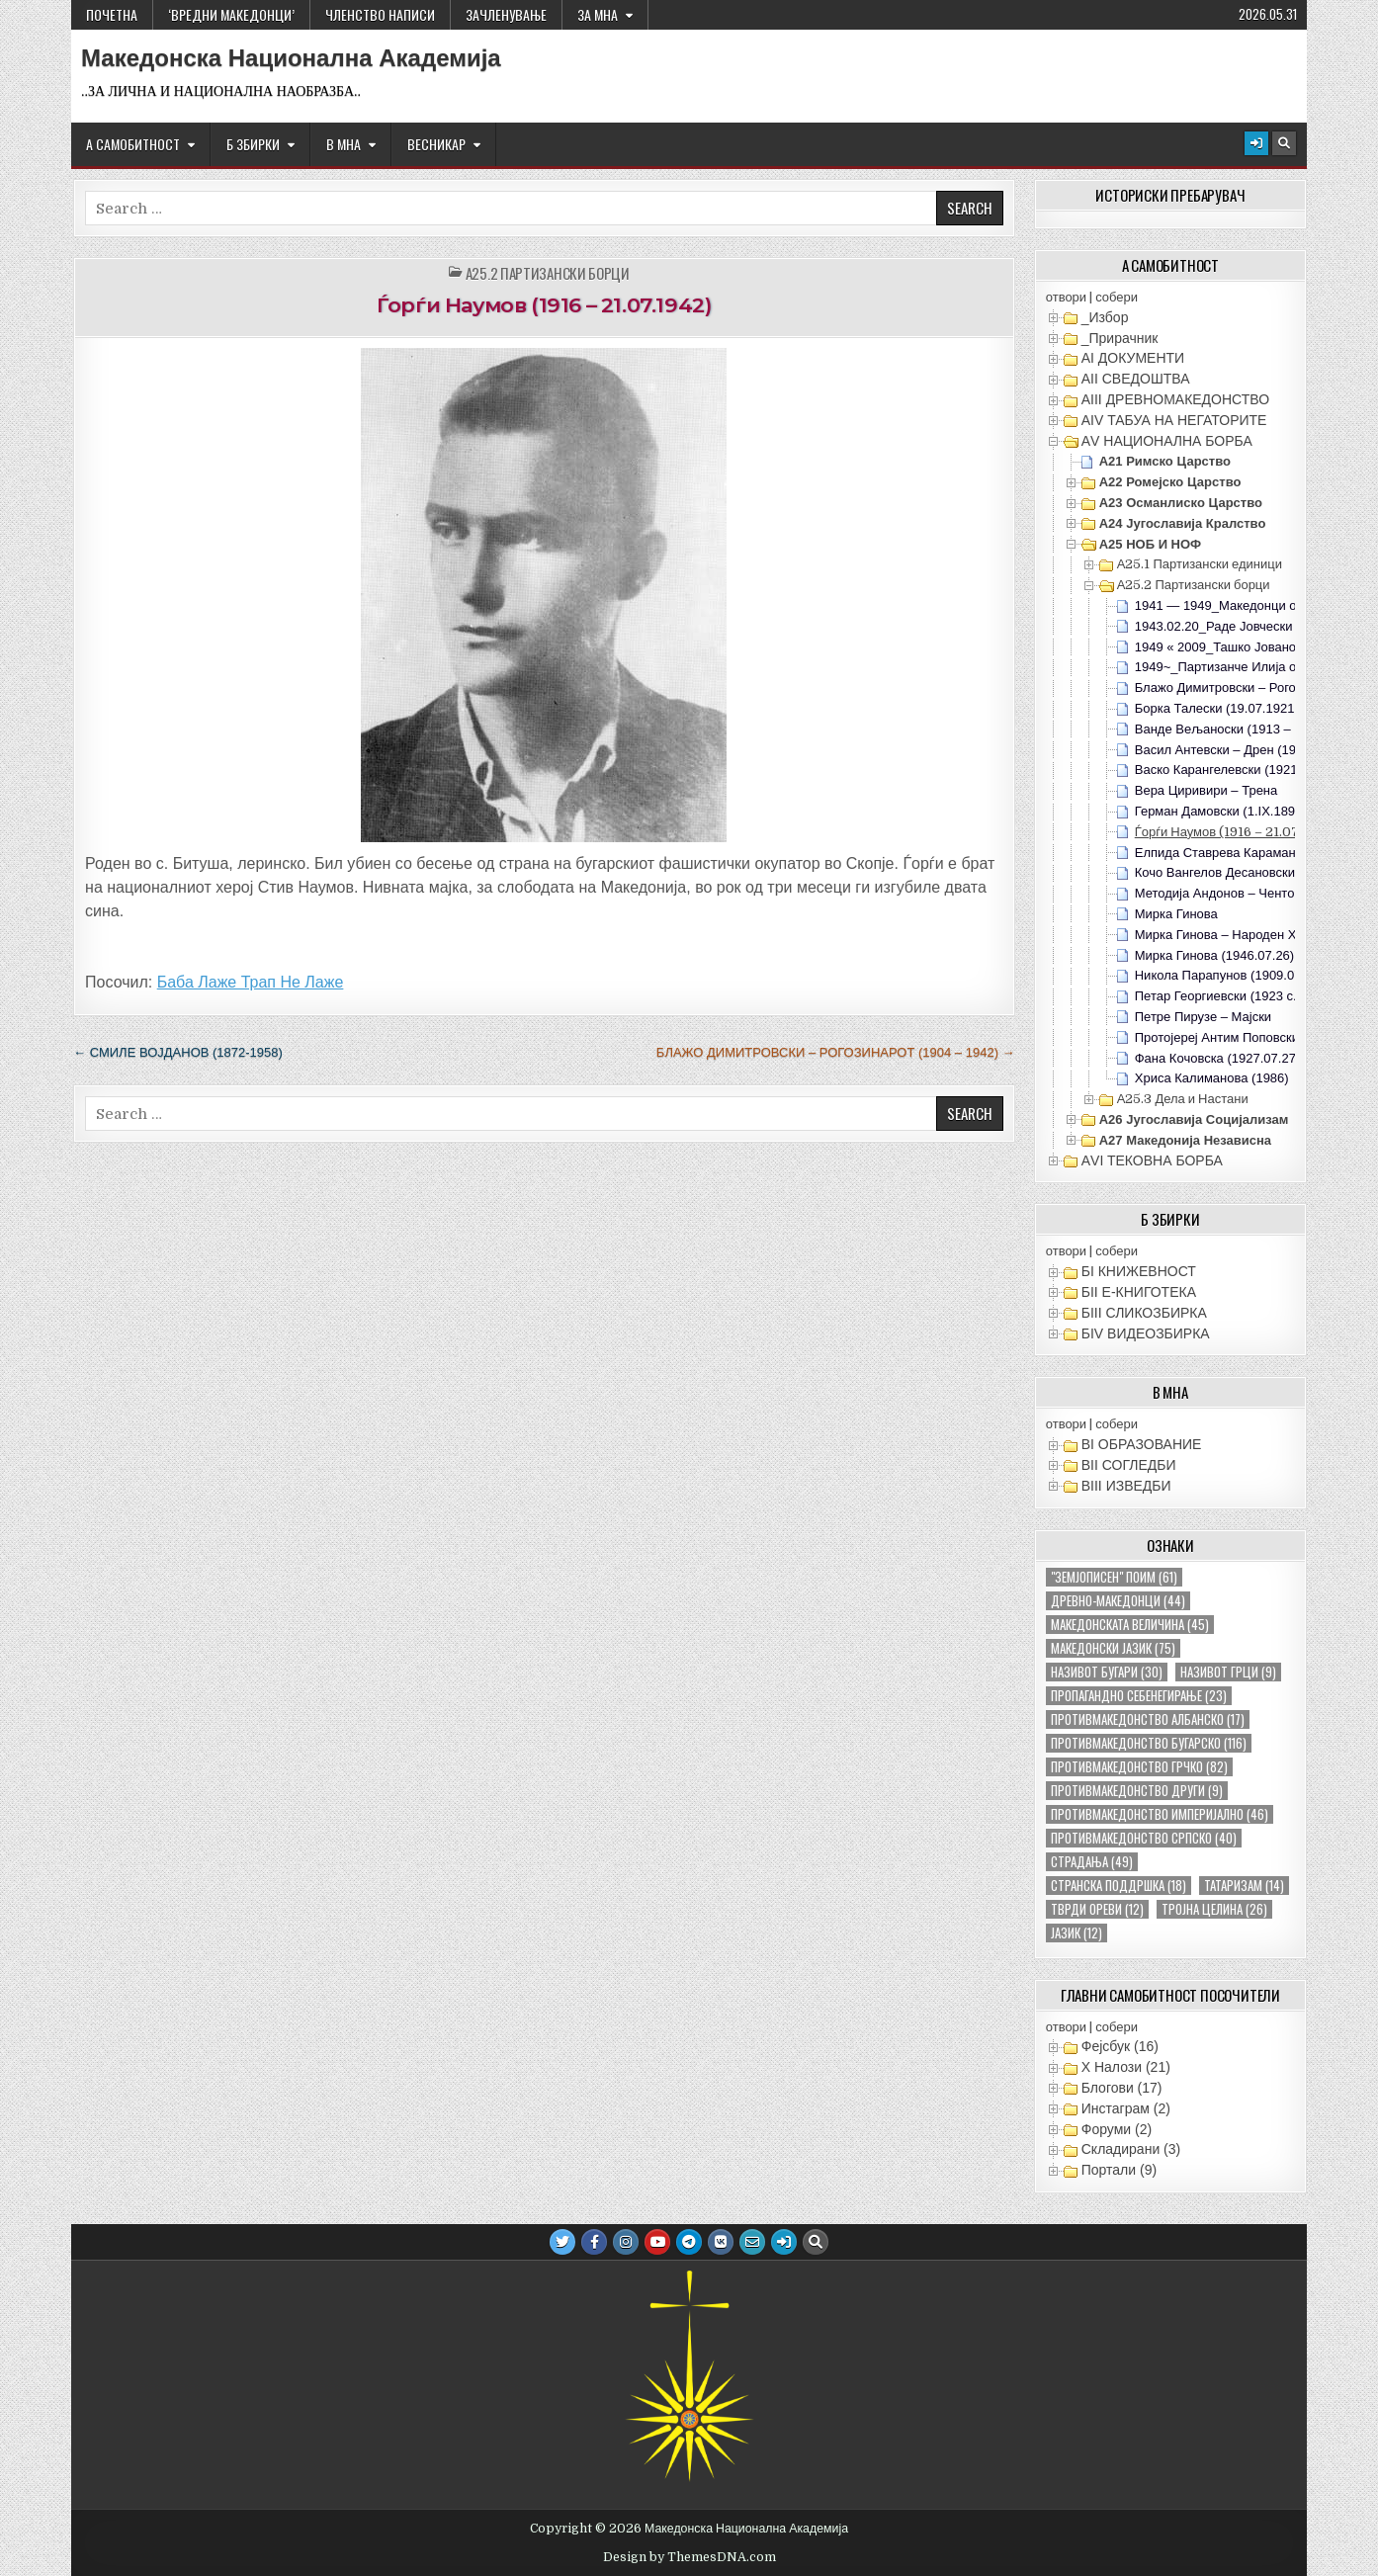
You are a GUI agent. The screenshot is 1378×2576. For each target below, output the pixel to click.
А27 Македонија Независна (1185, 1140)
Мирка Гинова (1176, 913)
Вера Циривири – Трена (1206, 790)
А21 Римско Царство (1165, 461)
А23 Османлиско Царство (1180, 502)
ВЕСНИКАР (436, 143)
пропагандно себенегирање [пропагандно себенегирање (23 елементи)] (1139, 1695)
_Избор (1105, 317)
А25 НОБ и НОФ (1150, 544)
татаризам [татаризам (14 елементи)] (1244, 1885)
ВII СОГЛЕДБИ (1128, 1465)
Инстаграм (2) (1125, 2108)
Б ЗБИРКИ (253, 143)
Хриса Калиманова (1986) (1212, 1078)
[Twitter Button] (562, 2242)
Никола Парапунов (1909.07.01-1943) (1245, 975)
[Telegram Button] (689, 2242)
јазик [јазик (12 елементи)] (1076, 1933)
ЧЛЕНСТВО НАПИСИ (380, 14)
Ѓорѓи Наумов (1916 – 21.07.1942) (544, 305)
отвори (1066, 297)
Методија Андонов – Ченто (1215, 893)
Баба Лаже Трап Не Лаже (250, 982)
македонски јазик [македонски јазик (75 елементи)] (1113, 1648)
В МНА (343, 143)
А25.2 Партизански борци (548, 273)
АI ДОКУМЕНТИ (1132, 358)
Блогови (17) (1122, 2088)
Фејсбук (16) (1120, 2046)
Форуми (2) (1116, 2129)
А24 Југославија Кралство (1182, 523)
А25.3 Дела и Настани (1183, 1098)
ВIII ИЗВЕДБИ (1126, 1486)
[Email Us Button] (752, 2242)
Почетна (111, 14)
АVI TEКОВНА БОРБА (1152, 1160)
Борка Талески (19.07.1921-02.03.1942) (1251, 708)
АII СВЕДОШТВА (1135, 378)
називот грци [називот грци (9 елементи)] (1228, 1672)
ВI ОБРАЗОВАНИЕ (1141, 1444)
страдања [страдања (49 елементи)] (1092, 1861)
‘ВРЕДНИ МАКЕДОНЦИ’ (231, 14)
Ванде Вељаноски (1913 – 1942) (1231, 729)
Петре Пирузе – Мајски (1203, 1016)
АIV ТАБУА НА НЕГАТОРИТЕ (1174, 420)
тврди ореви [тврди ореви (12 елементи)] (1097, 1909)
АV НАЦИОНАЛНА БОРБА (1166, 441)
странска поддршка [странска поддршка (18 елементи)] (1118, 1885)
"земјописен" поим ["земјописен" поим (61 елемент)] (1114, 1577)
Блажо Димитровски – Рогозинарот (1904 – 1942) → (835, 1052)
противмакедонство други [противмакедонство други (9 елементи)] (1137, 1790)
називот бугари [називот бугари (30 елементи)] (1107, 1672)
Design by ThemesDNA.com (689, 2557)
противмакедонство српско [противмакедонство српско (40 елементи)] (1144, 1838)
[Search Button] (1284, 143)
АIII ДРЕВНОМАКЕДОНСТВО (1175, 399)
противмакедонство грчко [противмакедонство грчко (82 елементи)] (1139, 1767)
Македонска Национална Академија (291, 58)
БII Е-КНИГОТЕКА (1138, 1292)
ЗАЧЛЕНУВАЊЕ (506, 14)
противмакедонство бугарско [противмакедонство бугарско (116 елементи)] (1149, 1743)
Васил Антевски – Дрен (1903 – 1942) (1246, 749)
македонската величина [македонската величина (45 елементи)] (1130, 1624)
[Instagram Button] (626, 2242)
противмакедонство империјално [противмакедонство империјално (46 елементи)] (1159, 1814)
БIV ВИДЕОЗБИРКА (1145, 1333)
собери (1116, 297)
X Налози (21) (1125, 2067)
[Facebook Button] (594, 2242)
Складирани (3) (1130, 2149)
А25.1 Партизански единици (1199, 564)
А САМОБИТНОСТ (133, 143)
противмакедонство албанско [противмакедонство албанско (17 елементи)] (1148, 1719)
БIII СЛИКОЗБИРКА (1144, 1313)
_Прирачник (1120, 338)
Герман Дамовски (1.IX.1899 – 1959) (1242, 811)
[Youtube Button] (657, 2242)
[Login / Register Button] (1256, 143)
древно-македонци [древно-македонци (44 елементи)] (1118, 1600)
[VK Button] (720, 2242)
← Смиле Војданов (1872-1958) (178, 1052)
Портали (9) (1119, 2170)
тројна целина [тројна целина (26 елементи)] (1214, 1909)
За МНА (597, 14)
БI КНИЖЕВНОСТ (1138, 1271)
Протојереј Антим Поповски (1217, 1037)
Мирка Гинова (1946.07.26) (1214, 955)
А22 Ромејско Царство (1170, 481)
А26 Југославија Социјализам (1194, 1119)
